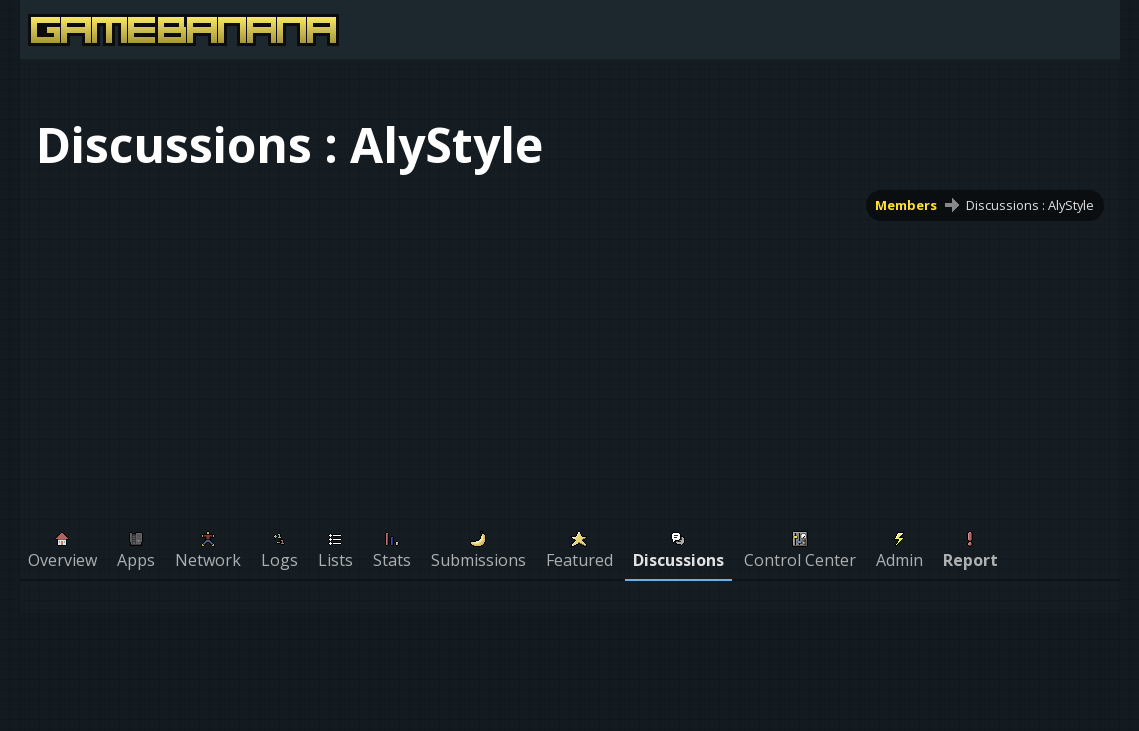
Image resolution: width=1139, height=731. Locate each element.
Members (906, 205)
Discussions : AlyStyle (1030, 205)
